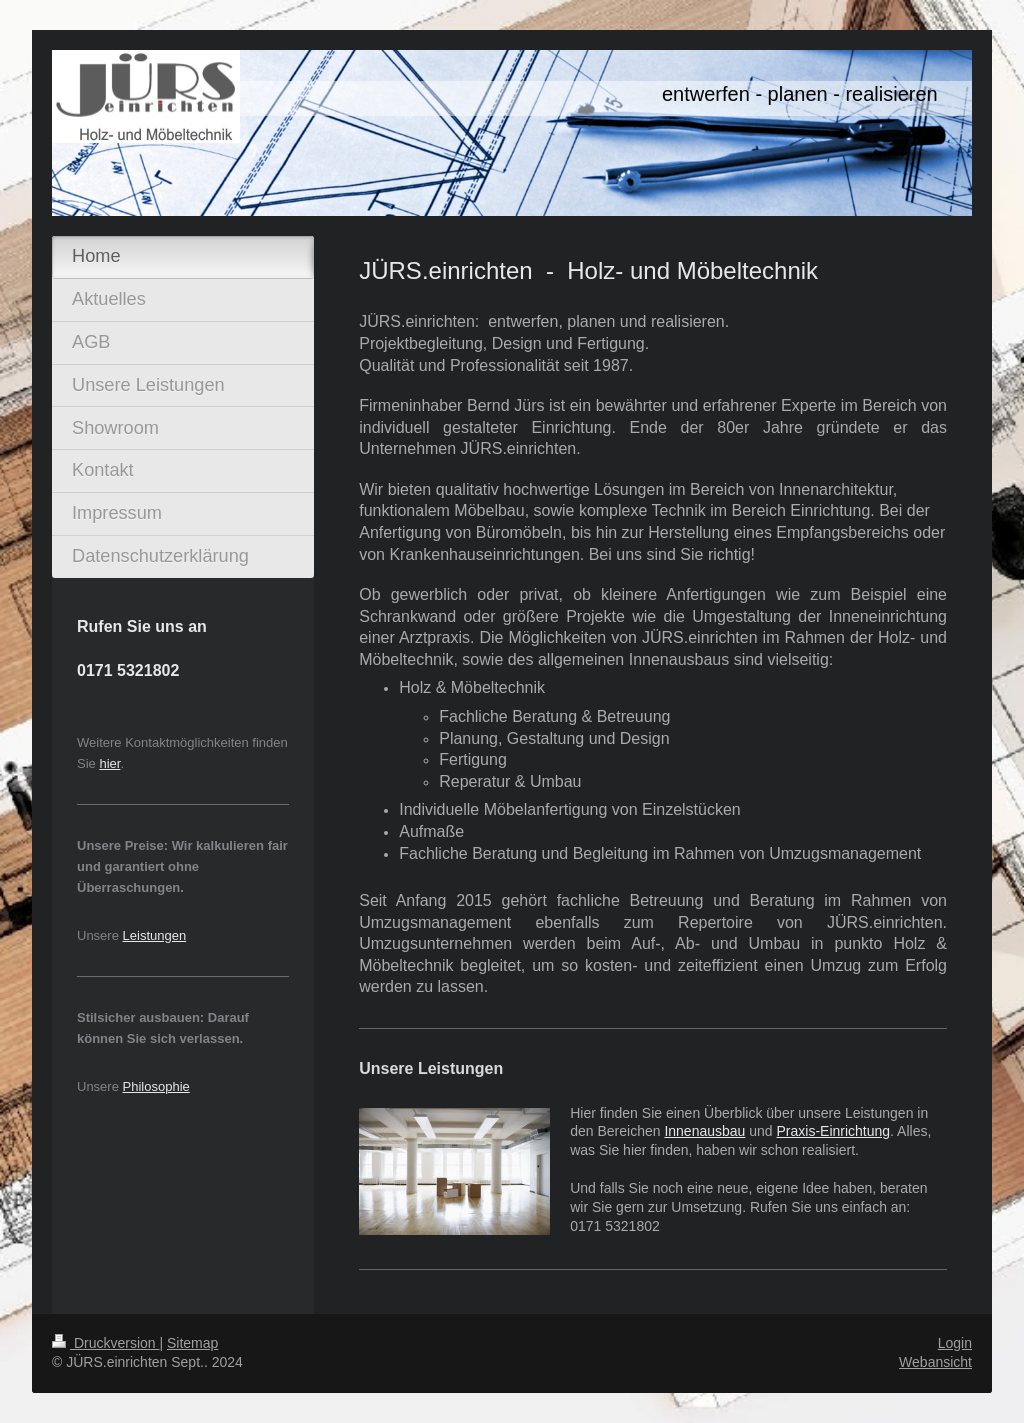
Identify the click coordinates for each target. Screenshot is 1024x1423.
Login (955, 1343)
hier (109, 763)
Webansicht (935, 1362)
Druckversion (105, 1343)
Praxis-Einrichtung (834, 1131)
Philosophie (156, 1086)
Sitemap (192, 1343)
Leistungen (155, 935)
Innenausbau (704, 1131)
